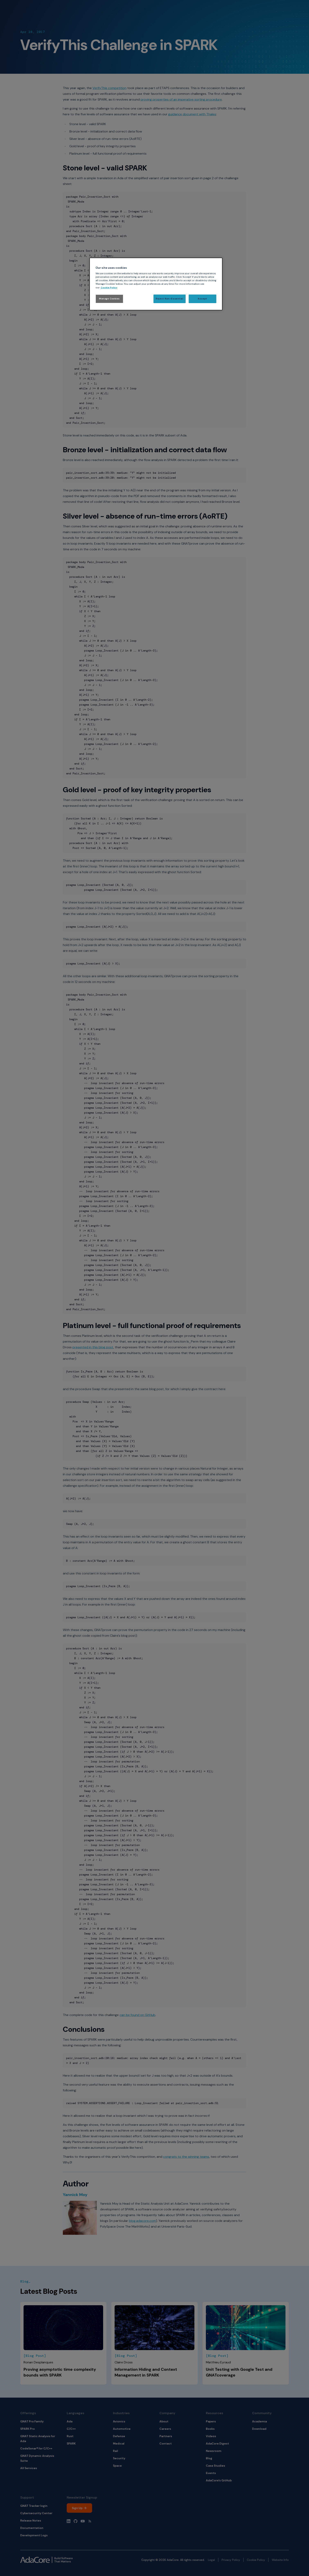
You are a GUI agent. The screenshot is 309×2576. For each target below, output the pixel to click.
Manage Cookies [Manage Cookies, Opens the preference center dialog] (109, 298)
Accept (202, 298)
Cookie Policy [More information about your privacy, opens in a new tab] (109, 287)
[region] (155, 284)
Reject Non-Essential (169, 298)
